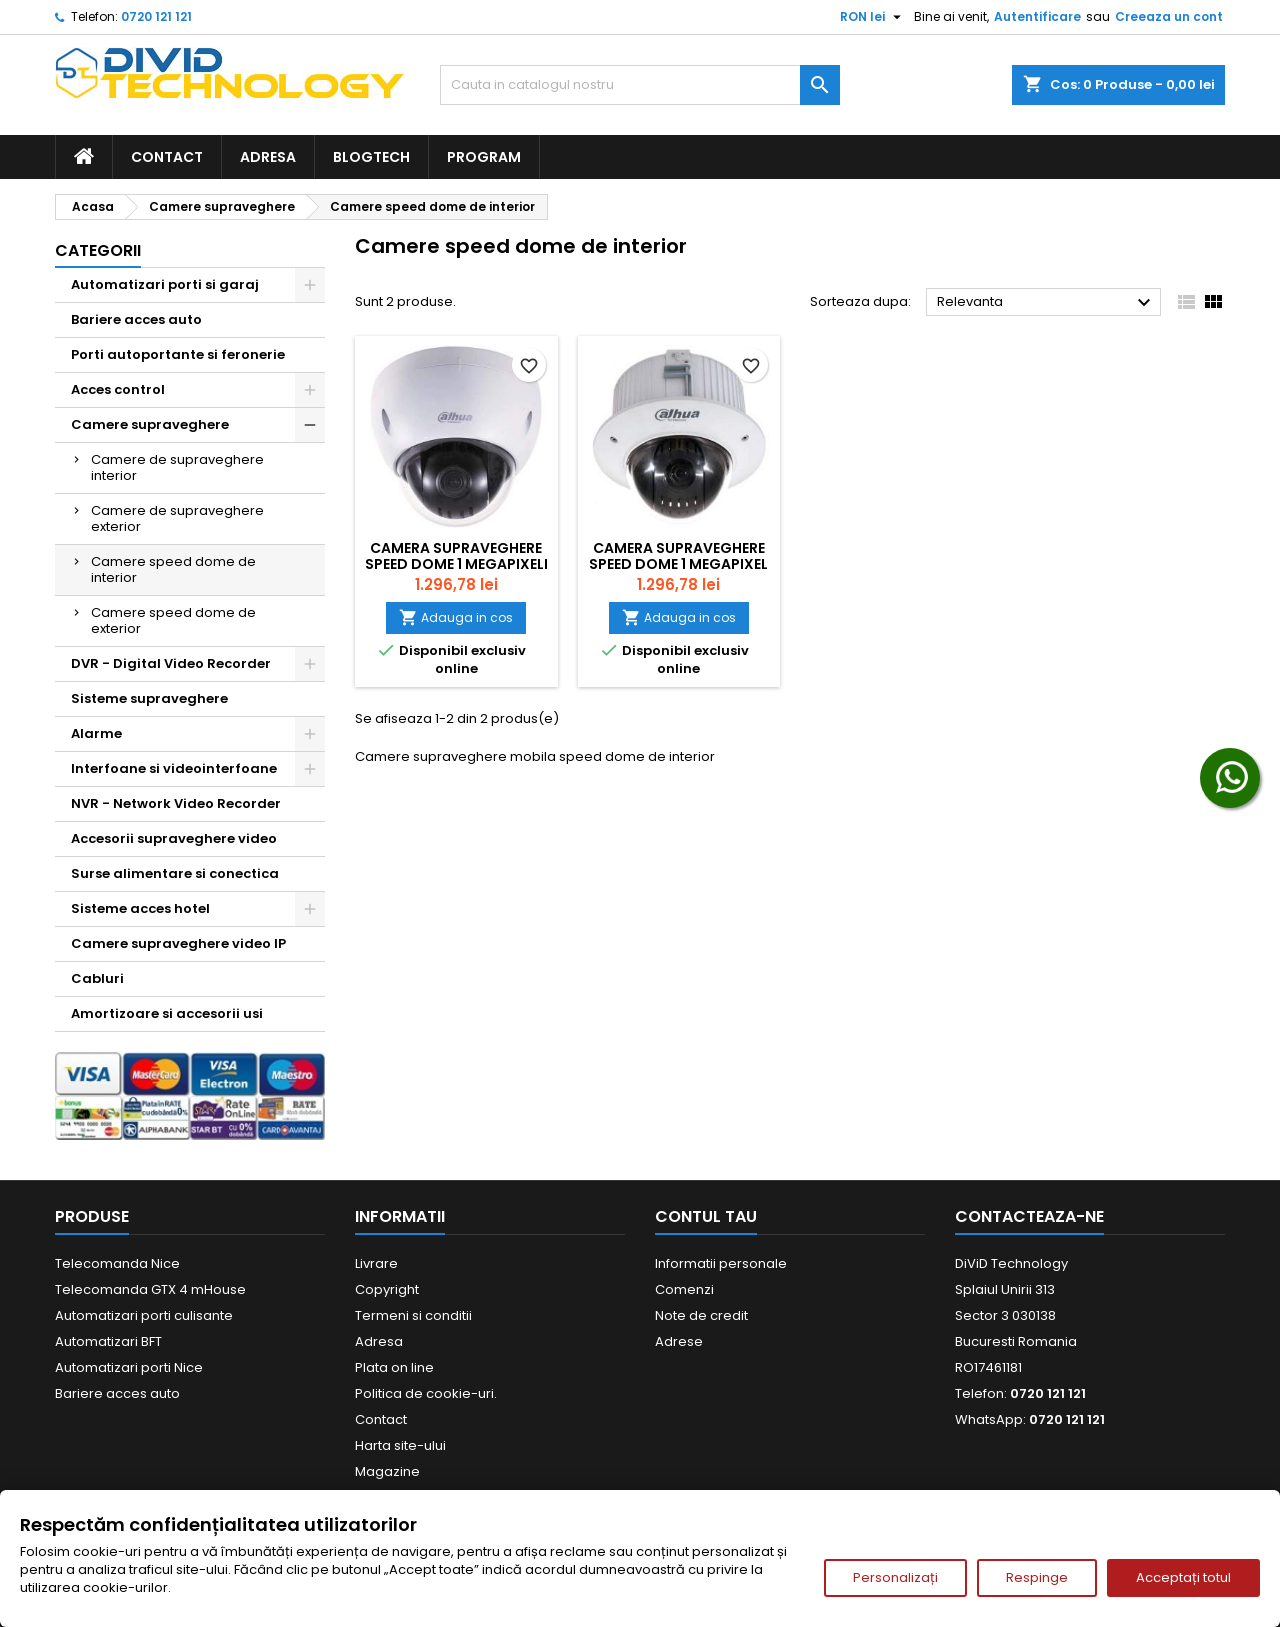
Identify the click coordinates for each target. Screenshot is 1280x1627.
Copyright (387, 1289)
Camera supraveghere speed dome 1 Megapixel (678, 556)
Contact (167, 157)
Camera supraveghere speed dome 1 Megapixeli (456, 556)
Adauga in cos (456, 617)
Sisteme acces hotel (140, 908)
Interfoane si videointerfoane (174, 768)
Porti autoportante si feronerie (178, 354)
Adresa (268, 157)
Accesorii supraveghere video (174, 838)
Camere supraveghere (150, 424)
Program (484, 157)
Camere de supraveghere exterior (177, 518)
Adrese (679, 1341)
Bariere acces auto (136, 319)
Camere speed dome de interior (173, 569)
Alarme (96, 733)
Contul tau (706, 1216)
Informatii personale (721, 1263)
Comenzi (684, 1289)
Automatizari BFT (108, 1341)
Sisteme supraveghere (149, 698)
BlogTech (371, 157)
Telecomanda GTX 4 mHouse (150, 1289)
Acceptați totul (1183, 1577)
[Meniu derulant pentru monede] (873, 17)
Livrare (376, 1263)
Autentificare (1037, 16)
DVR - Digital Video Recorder (171, 663)
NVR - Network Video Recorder (176, 803)
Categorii (98, 250)
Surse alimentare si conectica (175, 873)
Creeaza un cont (1169, 16)
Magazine (387, 1471)
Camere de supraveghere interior (177, 467)
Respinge (1037, 1577)
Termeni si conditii (413, 1315)
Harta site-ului (400, 1445)
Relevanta (1046, 303)
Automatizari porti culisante (144, 1315)
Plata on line (394, 1367)
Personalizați (895, 1577)
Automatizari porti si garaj (165, 284)
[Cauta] (640, 85)
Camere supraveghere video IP (178, 943)
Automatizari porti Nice (129, 1367)
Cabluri (97, 978)
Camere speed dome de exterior (173, 620)
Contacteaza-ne (1029, 1216)
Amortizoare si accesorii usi (167, 1013)
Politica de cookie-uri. (426, 1393)
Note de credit (701, 1315)
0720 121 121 (156, 16)
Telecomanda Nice (117, 1263)
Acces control (118, 389)
